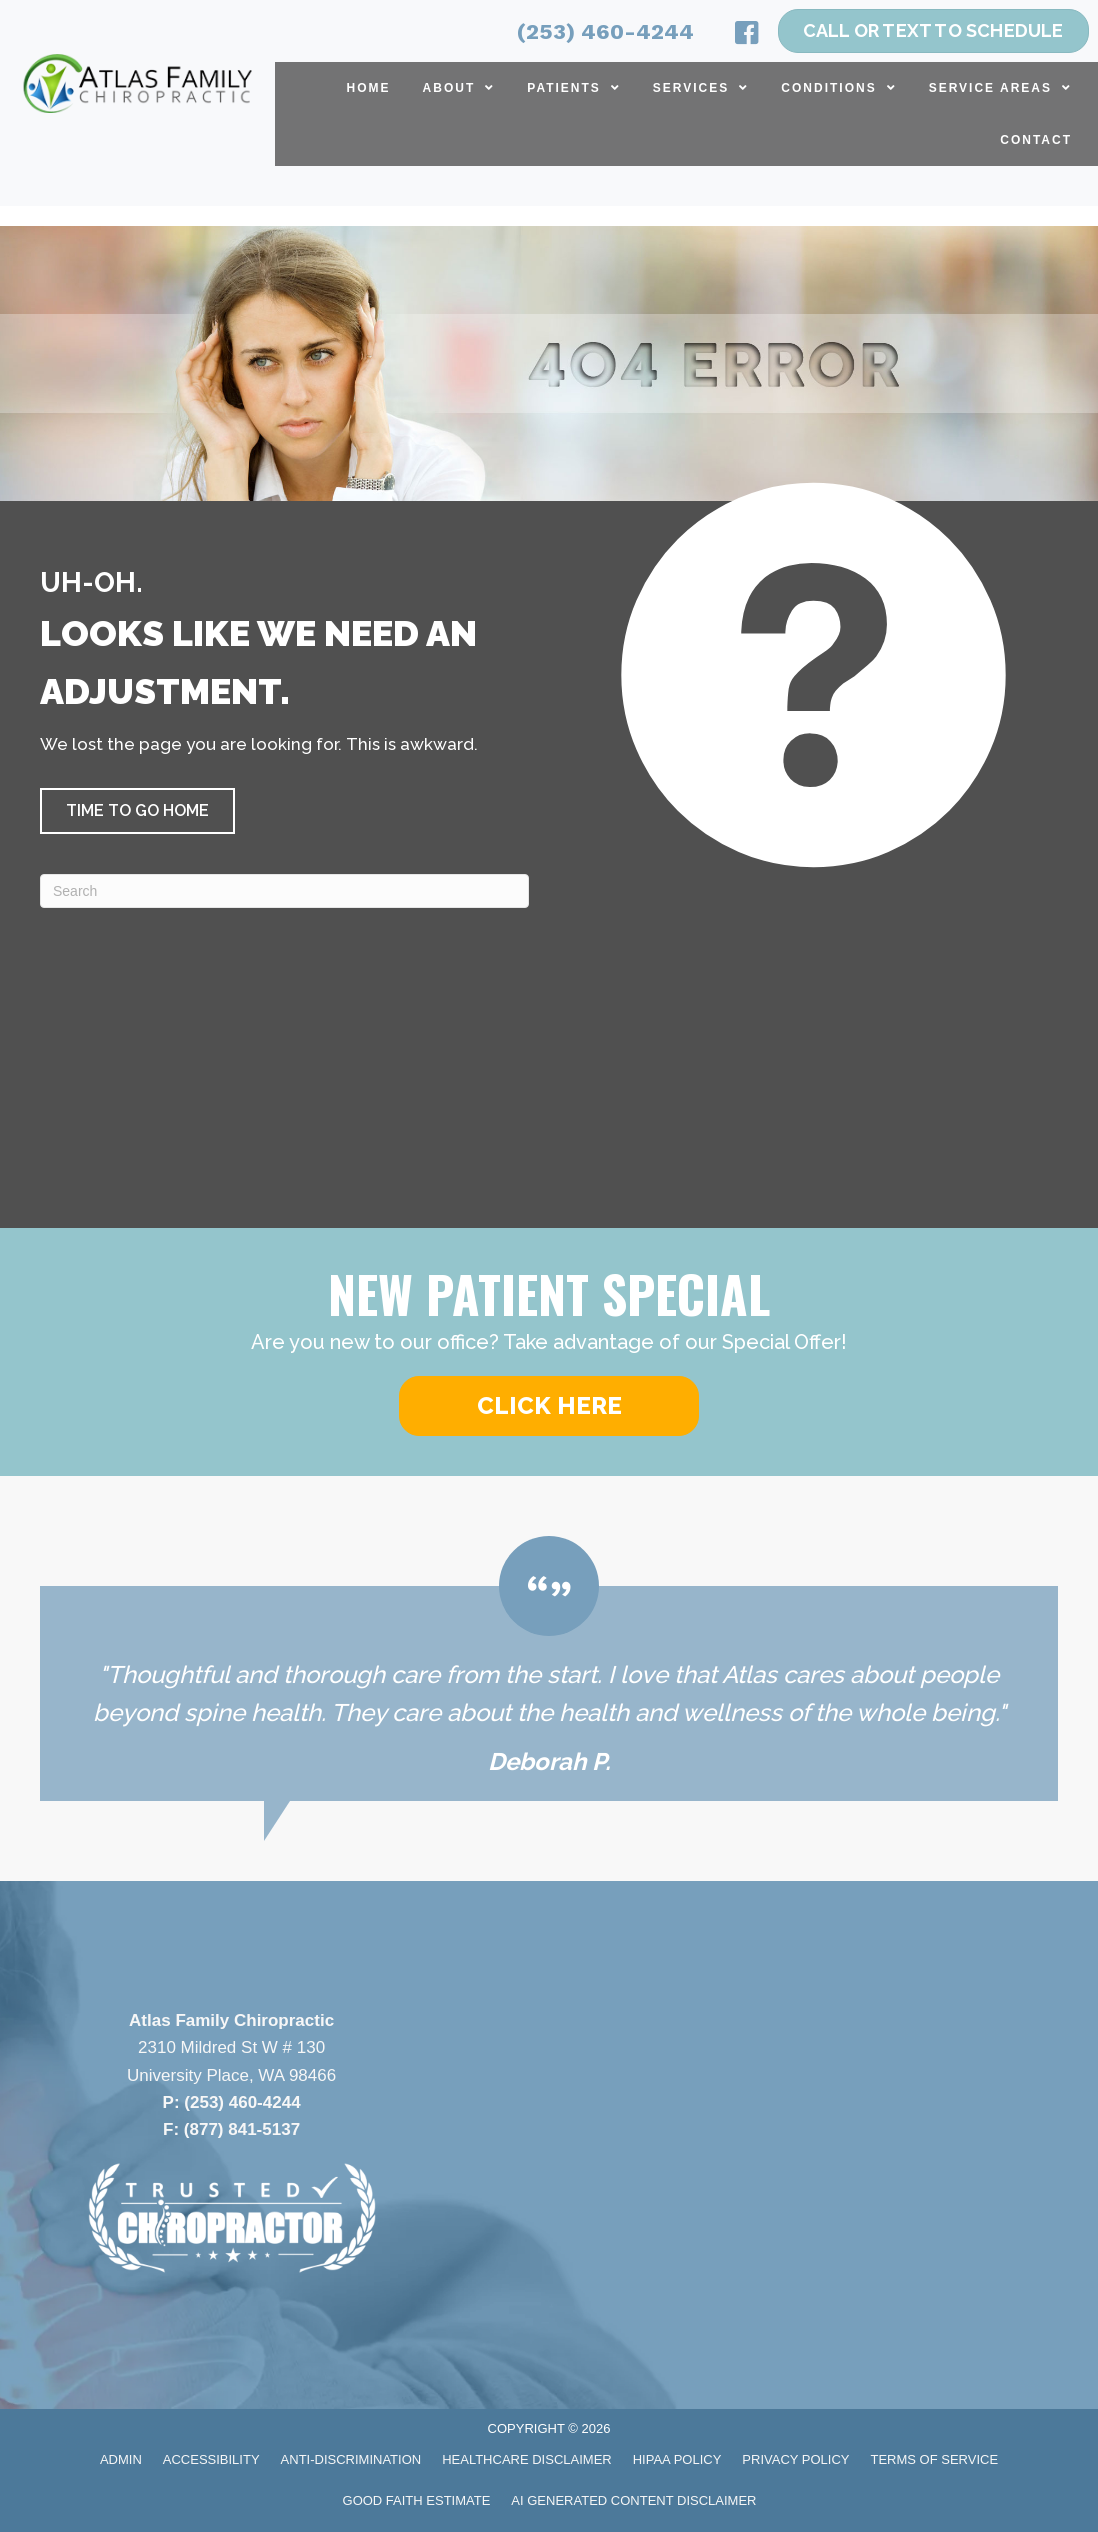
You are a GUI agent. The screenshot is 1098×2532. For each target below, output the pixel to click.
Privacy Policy (795, 2459)
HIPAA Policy (677, 2459)
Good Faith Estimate (417, 2500)
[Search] (284, 891)
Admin (121, 2459)
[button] (137, 811)
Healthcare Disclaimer (527, 2459)
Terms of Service (935, 2459)
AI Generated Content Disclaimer (633, 2500)
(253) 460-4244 (605, 31)
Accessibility (211, 2459)
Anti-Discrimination (351, 2459)
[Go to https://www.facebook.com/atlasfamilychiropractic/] (747, 36)
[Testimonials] (549, 1668)
